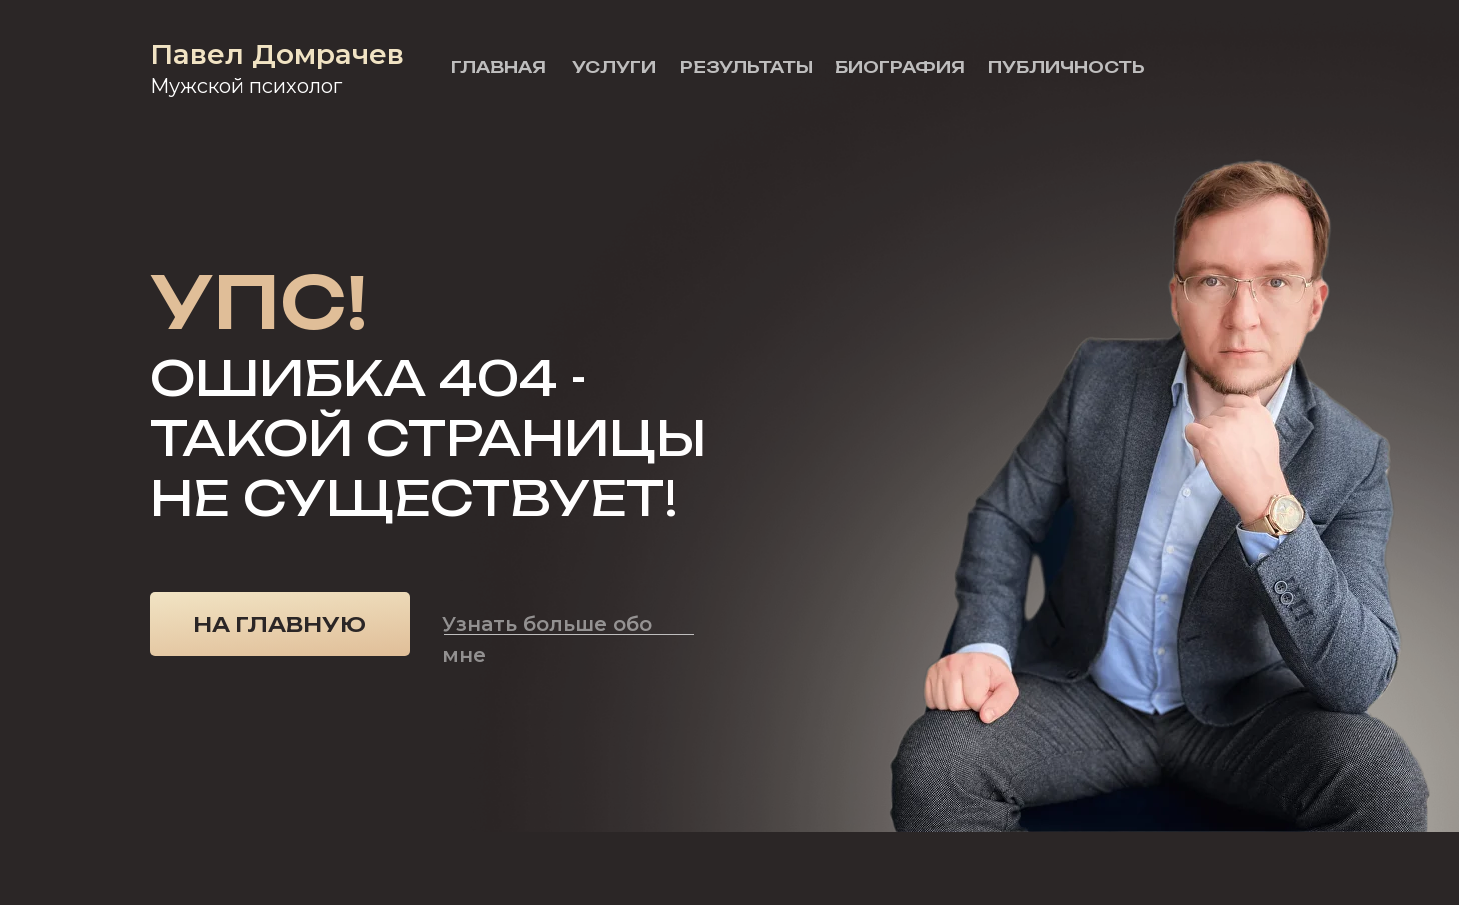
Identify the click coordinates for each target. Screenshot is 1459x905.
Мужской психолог (246, 86)
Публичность (1066, 67)
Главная (498, 67)
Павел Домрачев (277, 54)
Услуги (614, 67)
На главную (279, 624)
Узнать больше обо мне (547, 639)
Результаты (746, 67)
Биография (900, 67)
